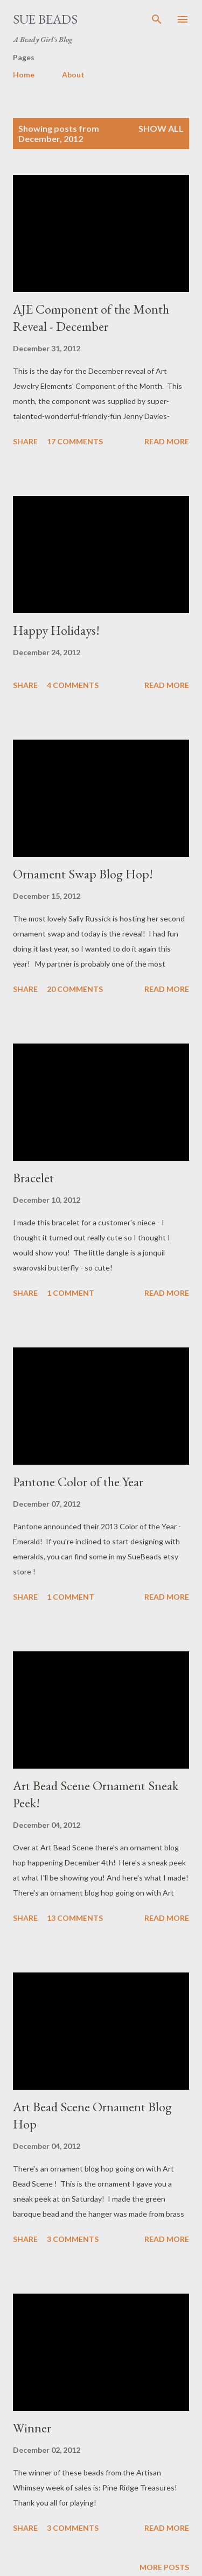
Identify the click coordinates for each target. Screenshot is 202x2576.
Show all (161, 128)
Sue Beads (45, 19)
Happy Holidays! (56, 630)
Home (23, 74)
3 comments (73, 2239)
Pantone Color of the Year (78, 1481)
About (73, 74)
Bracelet (33, 1177)
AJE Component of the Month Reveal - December (91, 318)
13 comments (75, 1917)
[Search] (156, 19)
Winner (32, 2427)
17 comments (75, 441)
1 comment (70, 1292)
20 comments (75, 989)
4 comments (73, 685)
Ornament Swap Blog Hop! (83, 873)
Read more (166, 441)
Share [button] (25, 441)
